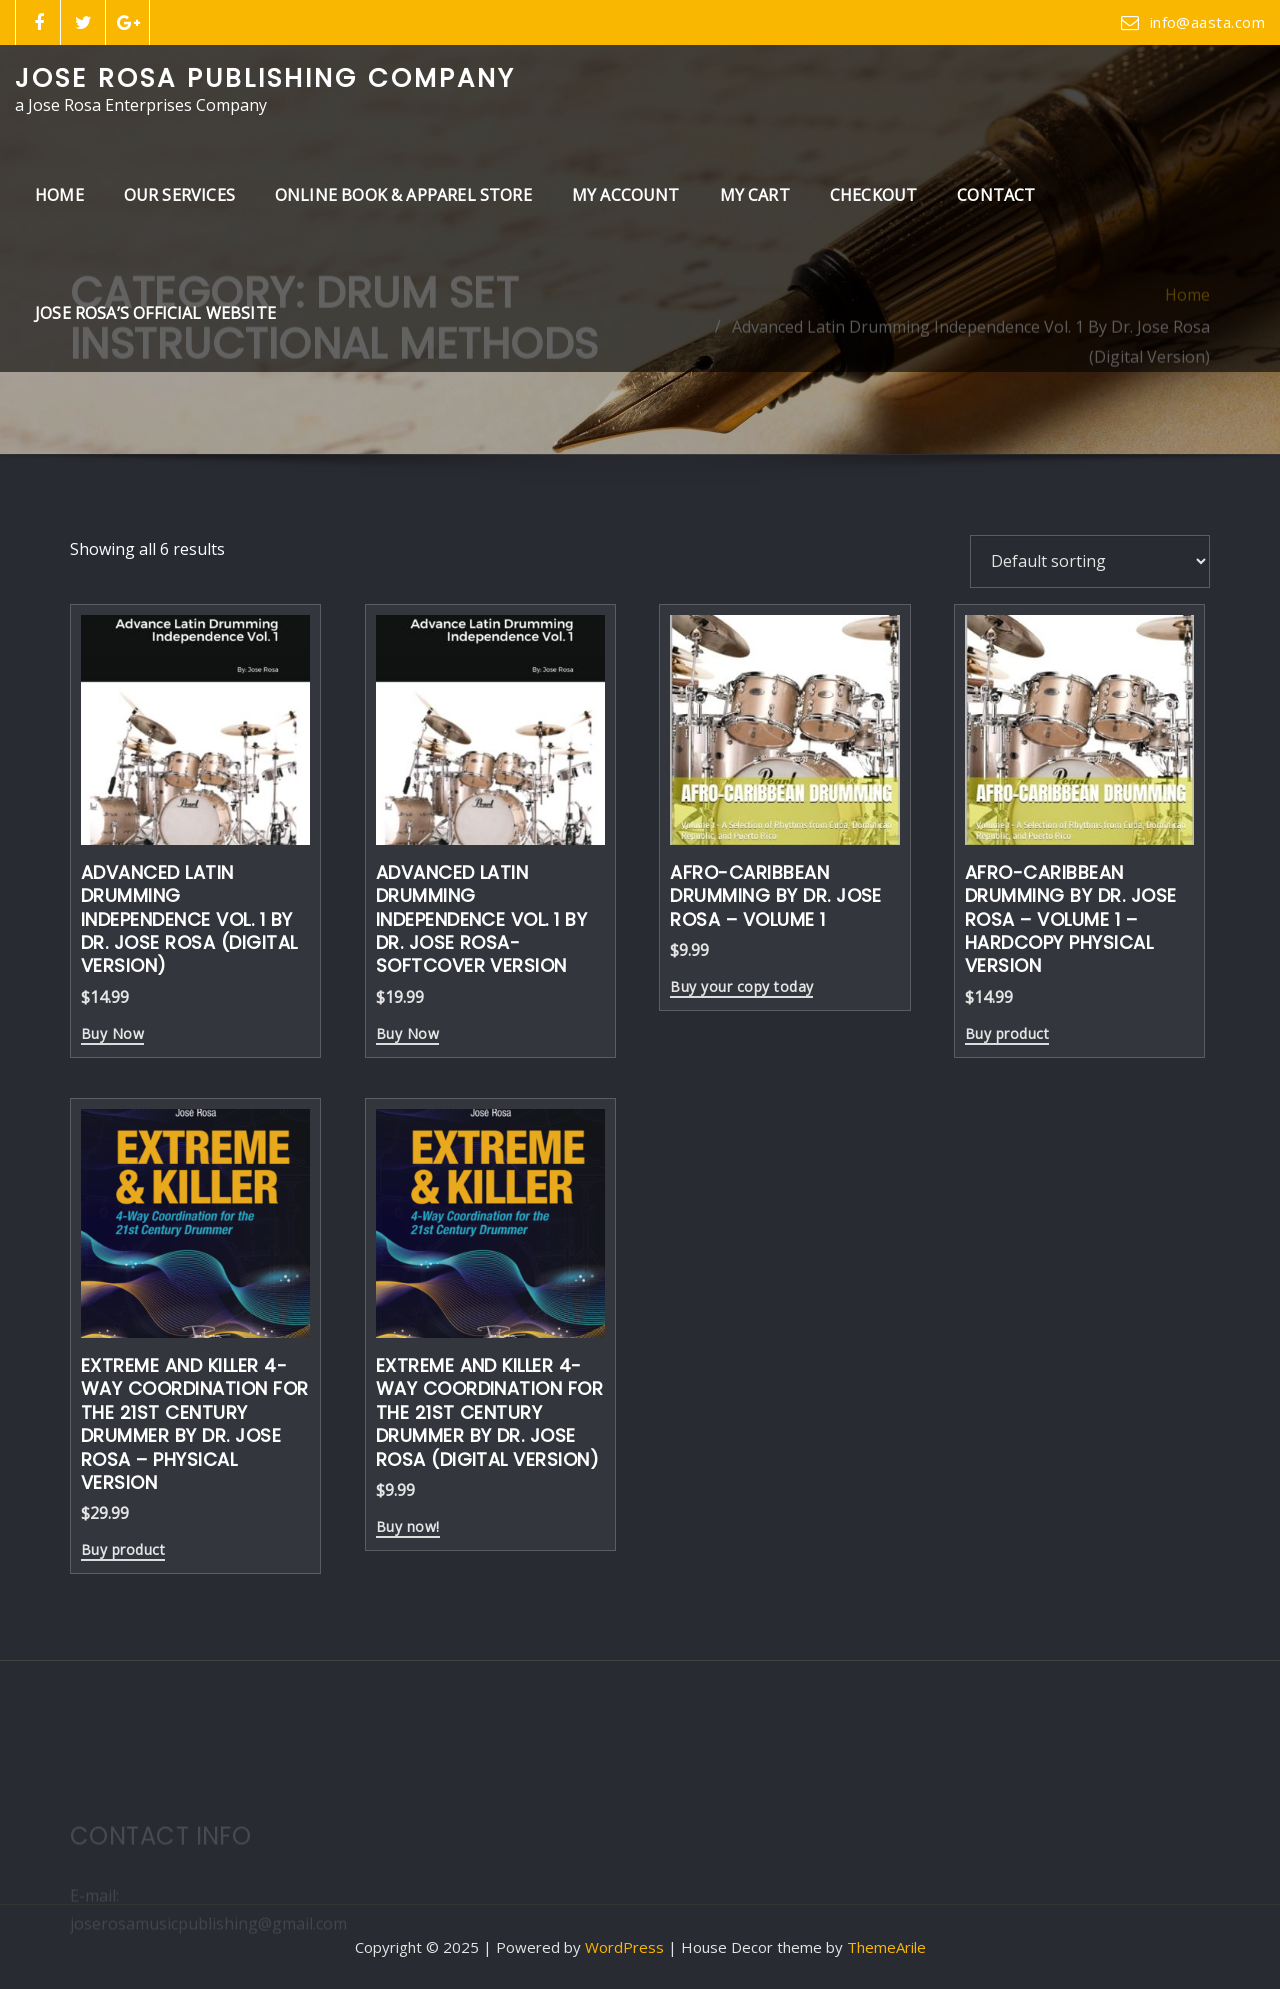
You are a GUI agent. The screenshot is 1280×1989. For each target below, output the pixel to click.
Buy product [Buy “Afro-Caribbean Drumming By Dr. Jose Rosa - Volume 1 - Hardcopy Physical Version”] (1007, 1035)
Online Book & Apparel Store (403, 195)
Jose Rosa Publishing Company (265, 78)
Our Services (179, 195)
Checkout (873, 195)
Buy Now (112, 1035)
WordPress (624, 1947)
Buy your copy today (741, 988)
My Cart (755, 195)
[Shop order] (1090, 561)
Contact (996, 195)
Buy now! (408, 1528)
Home (59, 195)
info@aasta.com (1207, 22)
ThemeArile (886, 1947)
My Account (626, 195)
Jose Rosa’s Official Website (155, 313)
